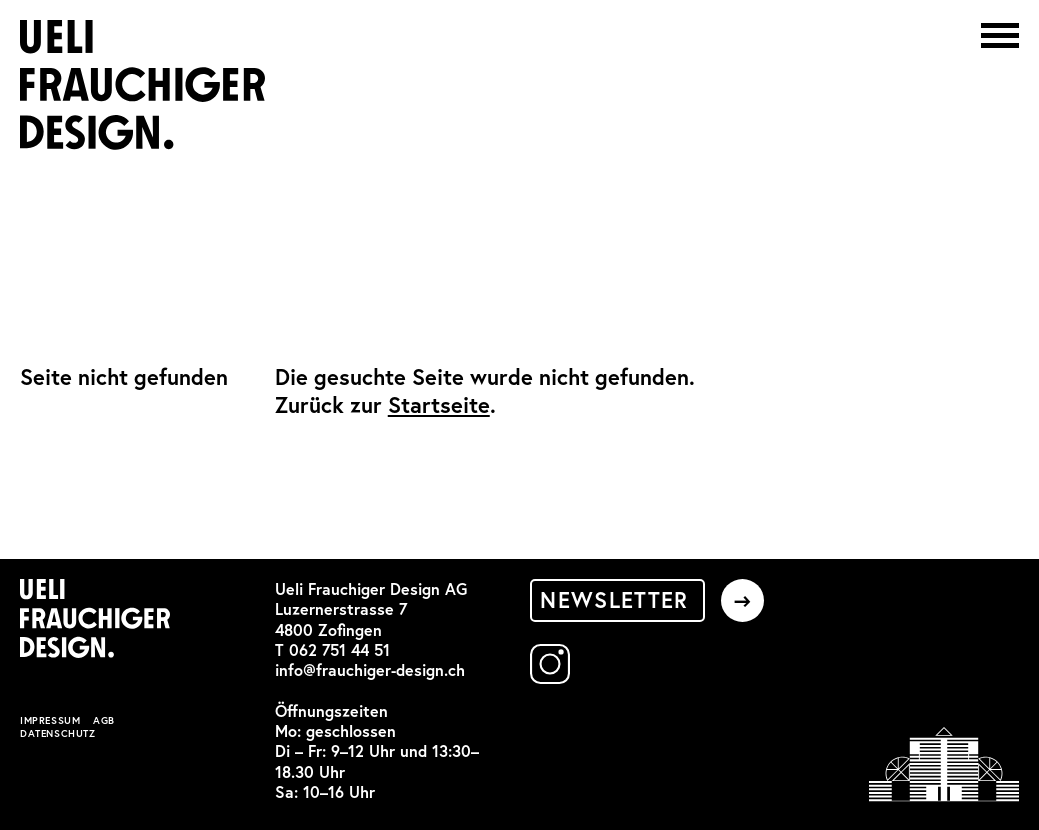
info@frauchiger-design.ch (370, 670)
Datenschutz (58, 734)
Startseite (439, 405)
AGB (104, 721)
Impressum (50, 721)
